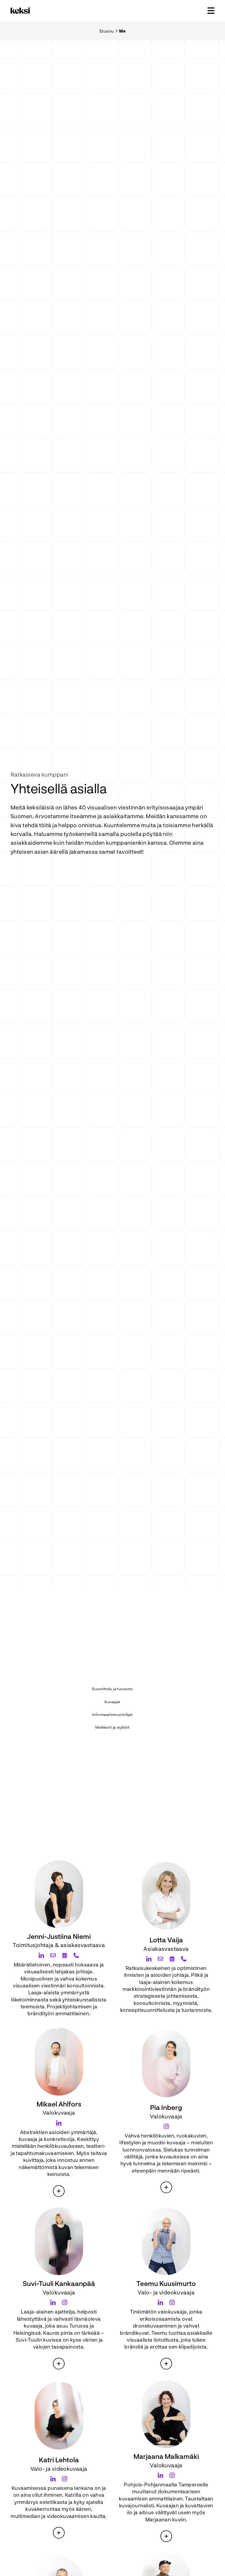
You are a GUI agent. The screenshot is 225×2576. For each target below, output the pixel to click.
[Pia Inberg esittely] (166, 2187)
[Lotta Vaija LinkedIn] (149, 1959)
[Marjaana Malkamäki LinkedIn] (160, 2475)
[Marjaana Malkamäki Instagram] (172, 2475)
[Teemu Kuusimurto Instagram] (172, 2302)
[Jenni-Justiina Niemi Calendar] (64, 1955)
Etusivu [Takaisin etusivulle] (107, 30)
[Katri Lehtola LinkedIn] (53, 2478)
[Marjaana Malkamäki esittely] (166, 2536)
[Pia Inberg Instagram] (166, 2126)
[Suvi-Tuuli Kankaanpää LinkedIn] (53, 2302)
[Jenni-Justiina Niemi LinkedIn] (41, 1955)
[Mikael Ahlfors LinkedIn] (59, 2123)
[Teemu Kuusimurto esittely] (166, 2363)
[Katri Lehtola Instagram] (64, 2478)
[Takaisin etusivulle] (21, 10)
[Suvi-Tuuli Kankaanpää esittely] (59, 2363)
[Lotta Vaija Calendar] (172, 1959)
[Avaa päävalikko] (211, 10)
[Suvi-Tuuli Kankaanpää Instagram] (64, 2302)
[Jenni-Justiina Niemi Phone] (76, 1955)
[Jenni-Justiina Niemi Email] (53, 1955)
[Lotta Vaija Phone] (184, 1959)
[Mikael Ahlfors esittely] (59, 2191)
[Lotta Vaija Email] (160, 1959)
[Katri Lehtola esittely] (59, 2533)
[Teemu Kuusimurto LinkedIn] (160, 2302)
